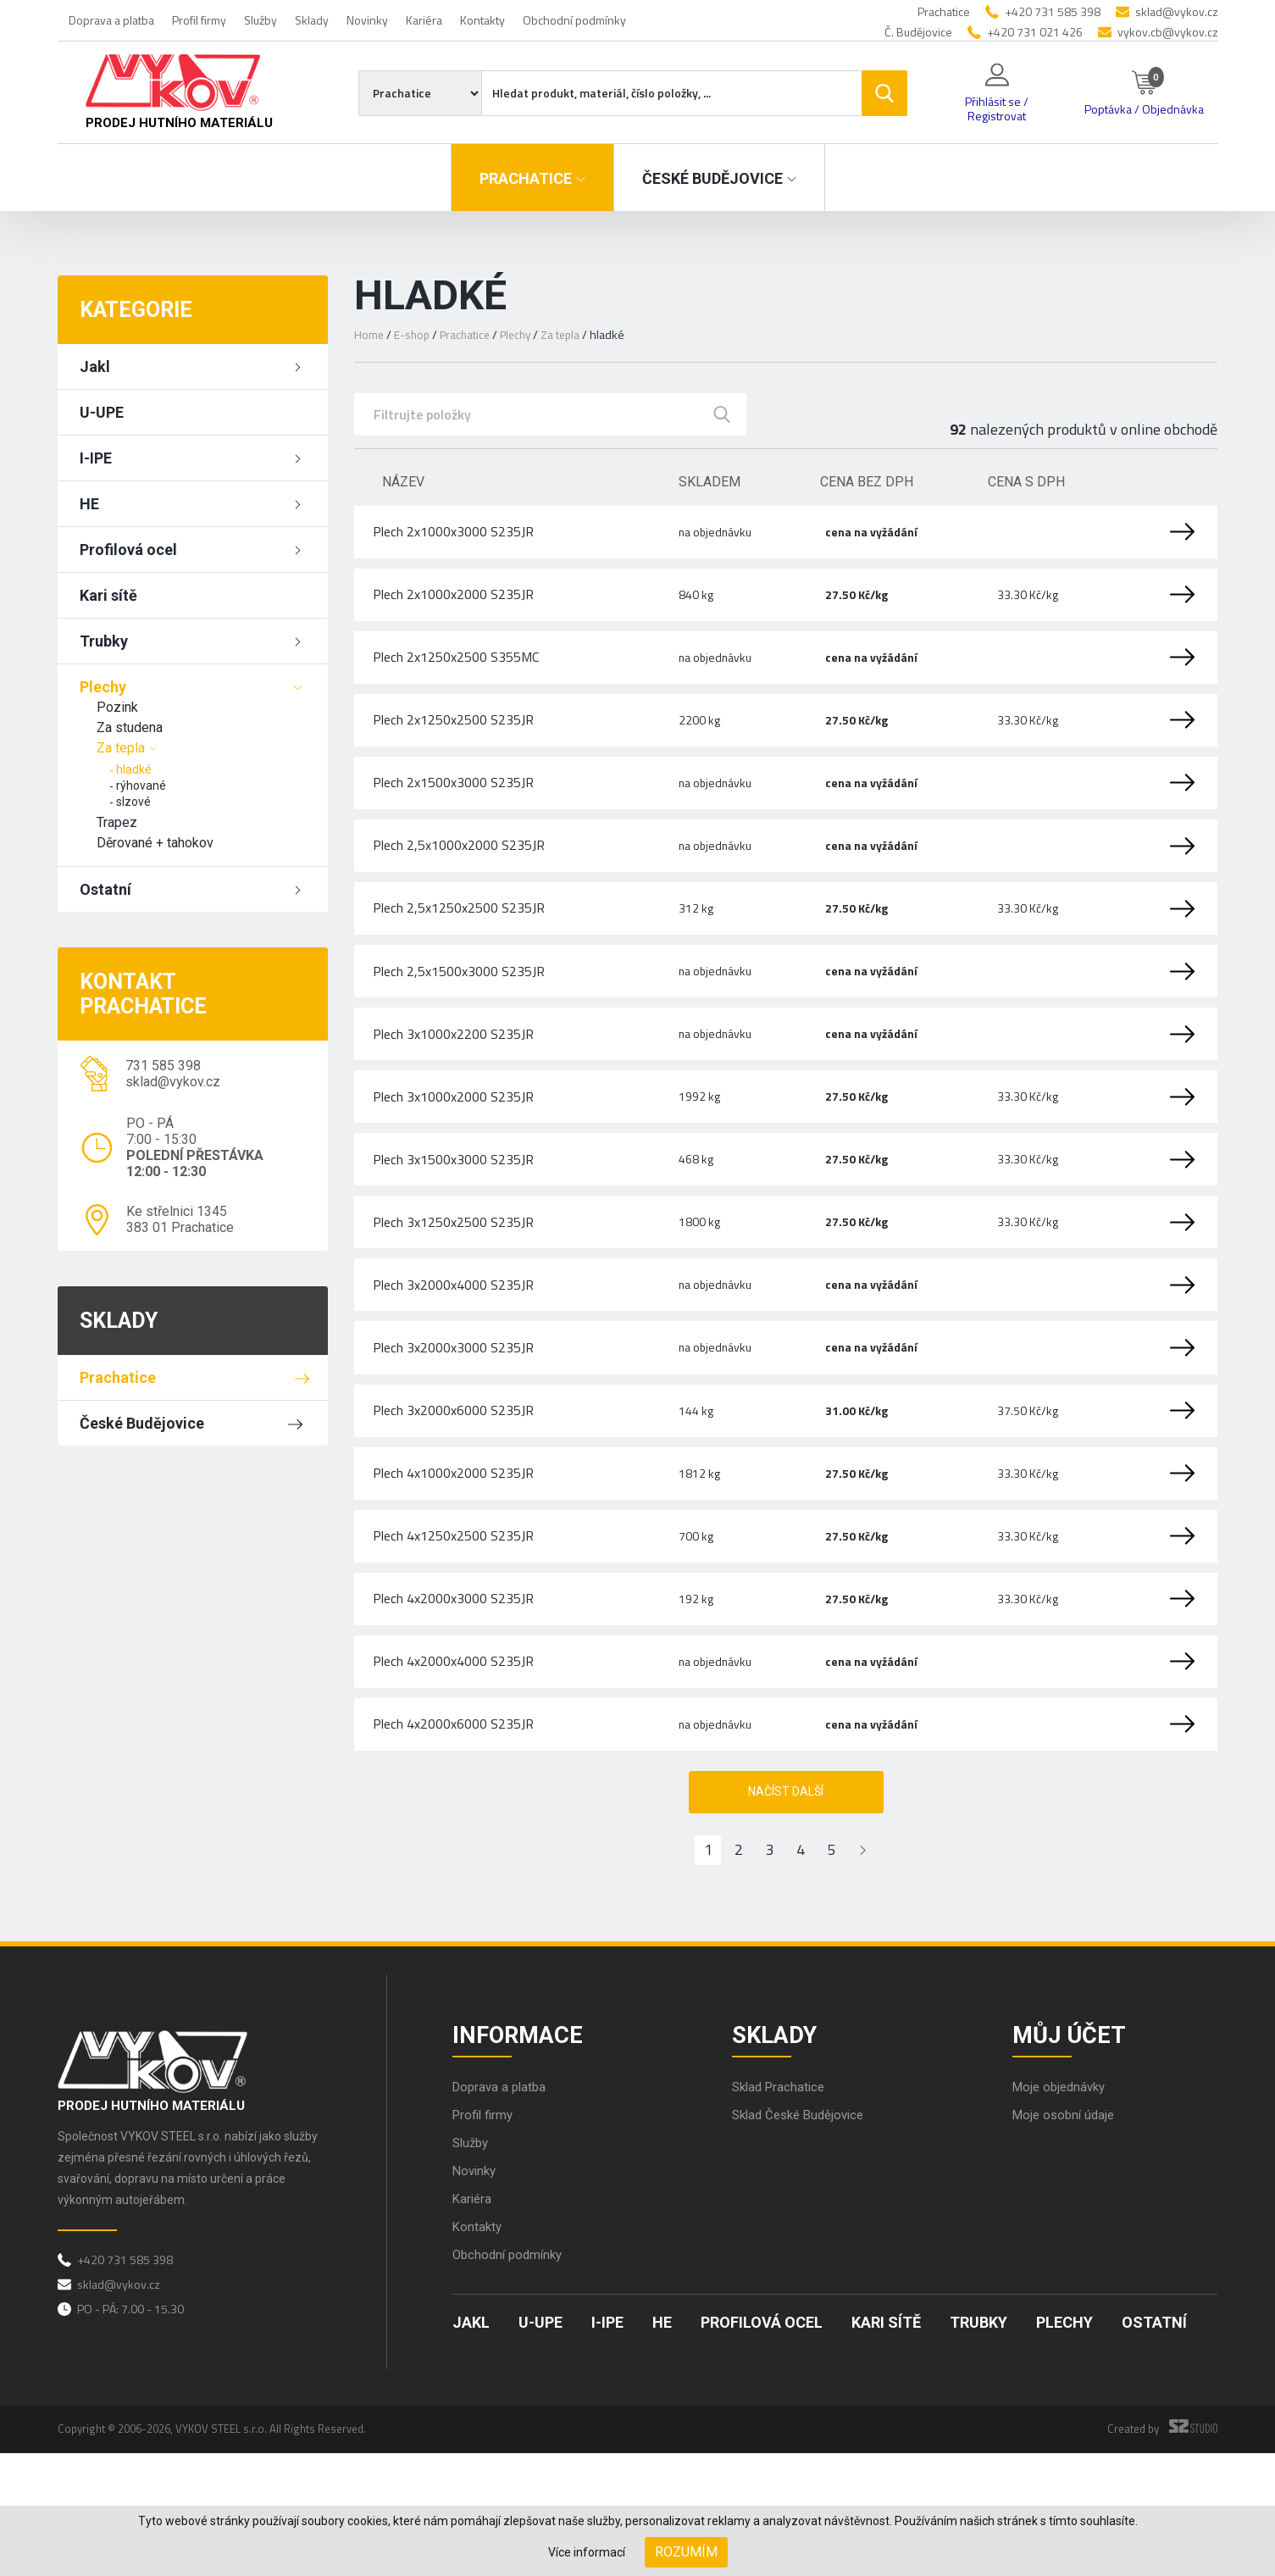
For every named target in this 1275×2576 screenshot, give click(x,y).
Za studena (130, 727)
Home (369, 334)
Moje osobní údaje (1066, 2237)
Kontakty (482, 20)
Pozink (117, 707)
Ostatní (105, 889)
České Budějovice (142, 1423)
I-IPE (96, 458)
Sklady (312, 20)
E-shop (413, 334)
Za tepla (121, 748)
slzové (133, 801)
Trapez (117, 822)
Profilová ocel (128, 549)
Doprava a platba (111, 20)
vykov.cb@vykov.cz (1167, 32)
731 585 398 (163, 1066)
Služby (260, 20)
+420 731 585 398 (1052, 11)
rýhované (141, 785)
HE (89, 504)
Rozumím (686, 2552)
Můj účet (1074, 2153)
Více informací (586, 2552)
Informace (523, 2153)
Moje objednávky (1062, 2209)
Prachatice (118, 1377)
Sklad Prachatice (781, 2209)
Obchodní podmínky (574, 20)
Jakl (95, 366)
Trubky (104, 641)
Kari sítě (108, 595)
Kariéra (424, 20)
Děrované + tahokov (155, 843)
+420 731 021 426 (1035, 32)
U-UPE (102, 412)
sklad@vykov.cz (1176, 11)
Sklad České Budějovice (803, 2237)
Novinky (367, 20)
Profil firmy (199, 20)
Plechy (103, 687)
